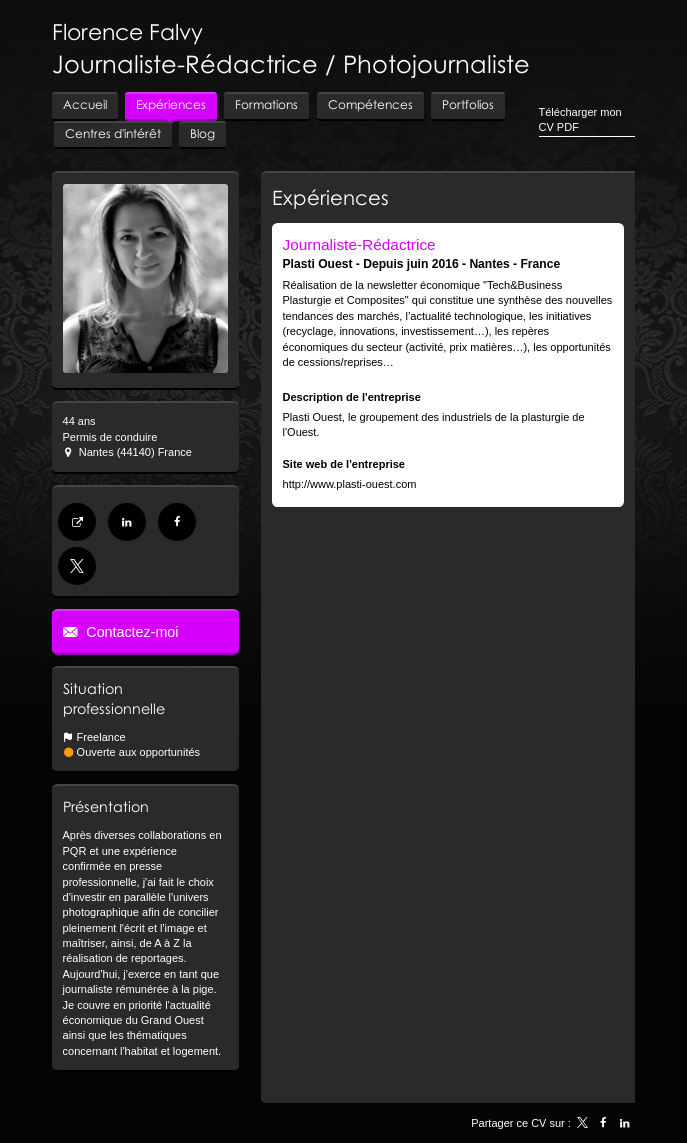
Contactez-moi (130, 632)
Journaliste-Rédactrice (359, 244)
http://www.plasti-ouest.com (350, 484)
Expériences (330, 197)
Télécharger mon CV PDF (580, 119)
